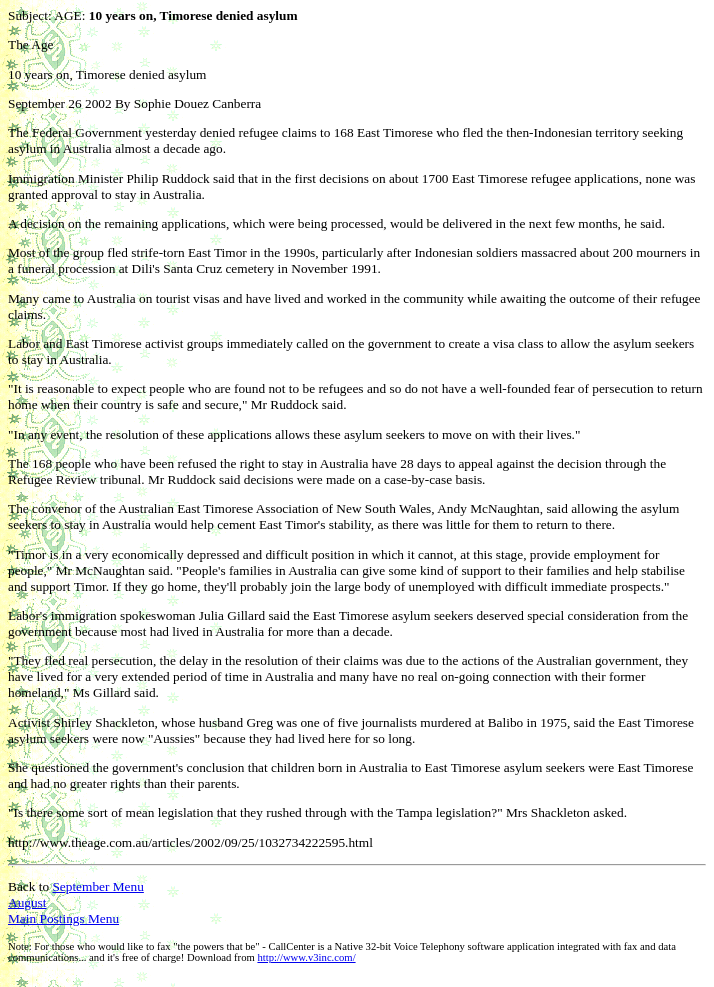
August (27, 902)
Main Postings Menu (63, 918)
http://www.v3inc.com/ (306, 957)
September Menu (97, 886)
